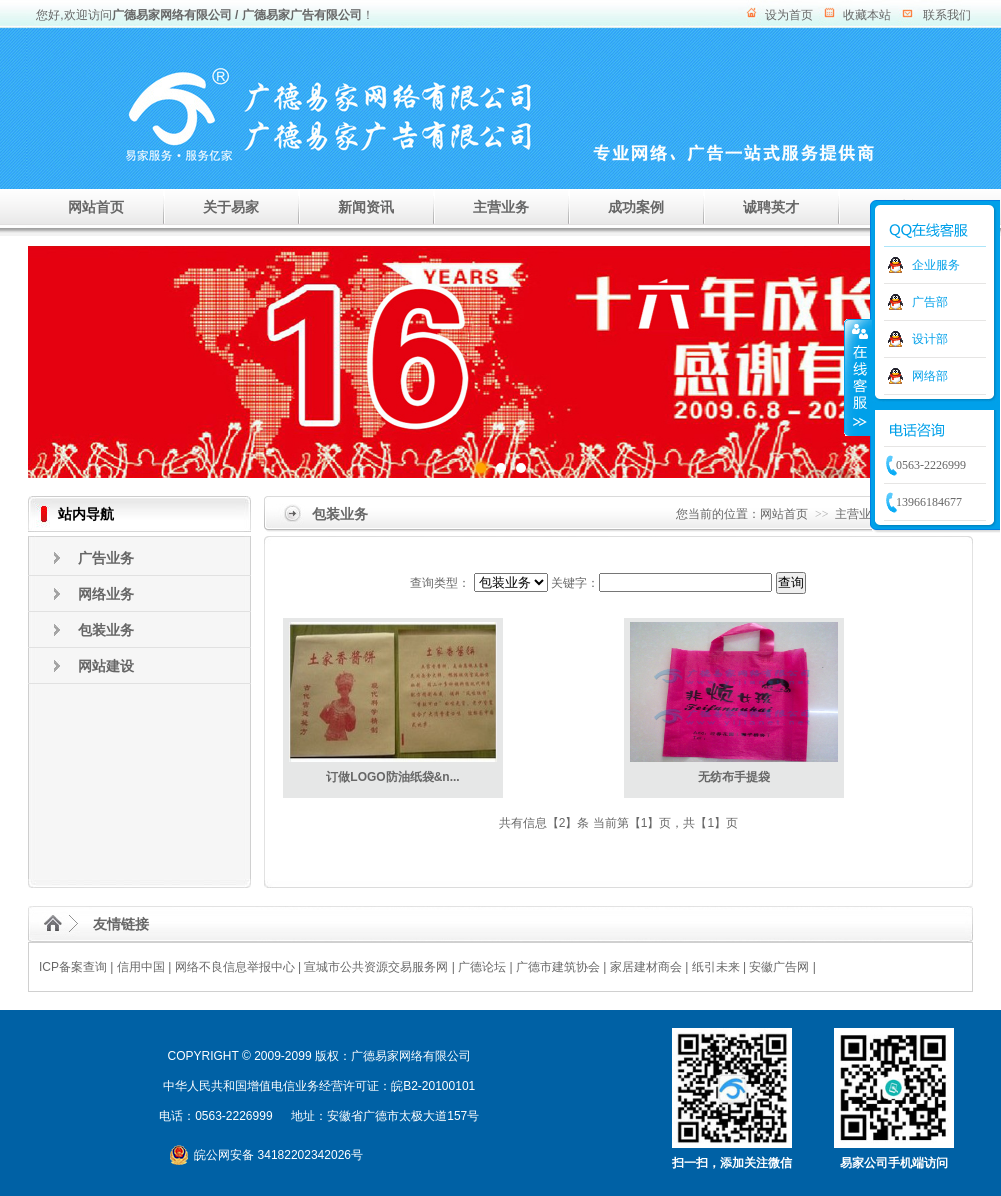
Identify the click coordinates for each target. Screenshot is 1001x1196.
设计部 (930, 339)
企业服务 (936, 265)
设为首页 (789, 15)
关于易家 (231, 207)
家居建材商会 (646, 967)
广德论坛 (482, 967)
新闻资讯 (366, 207)
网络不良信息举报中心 (235, 967)
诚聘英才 (771, 207)
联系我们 (947, 15)
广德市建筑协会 (558, 967)
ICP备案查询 (73, 967)
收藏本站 (867, 15)
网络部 (930, 376)
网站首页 (96, 207)
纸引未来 (716, 967)
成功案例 (636, 207)
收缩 (858, 377)
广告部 (930, 302)
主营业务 (501, 207)
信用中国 (141, 967)
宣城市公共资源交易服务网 (376, 967)
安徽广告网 (779, 967)
